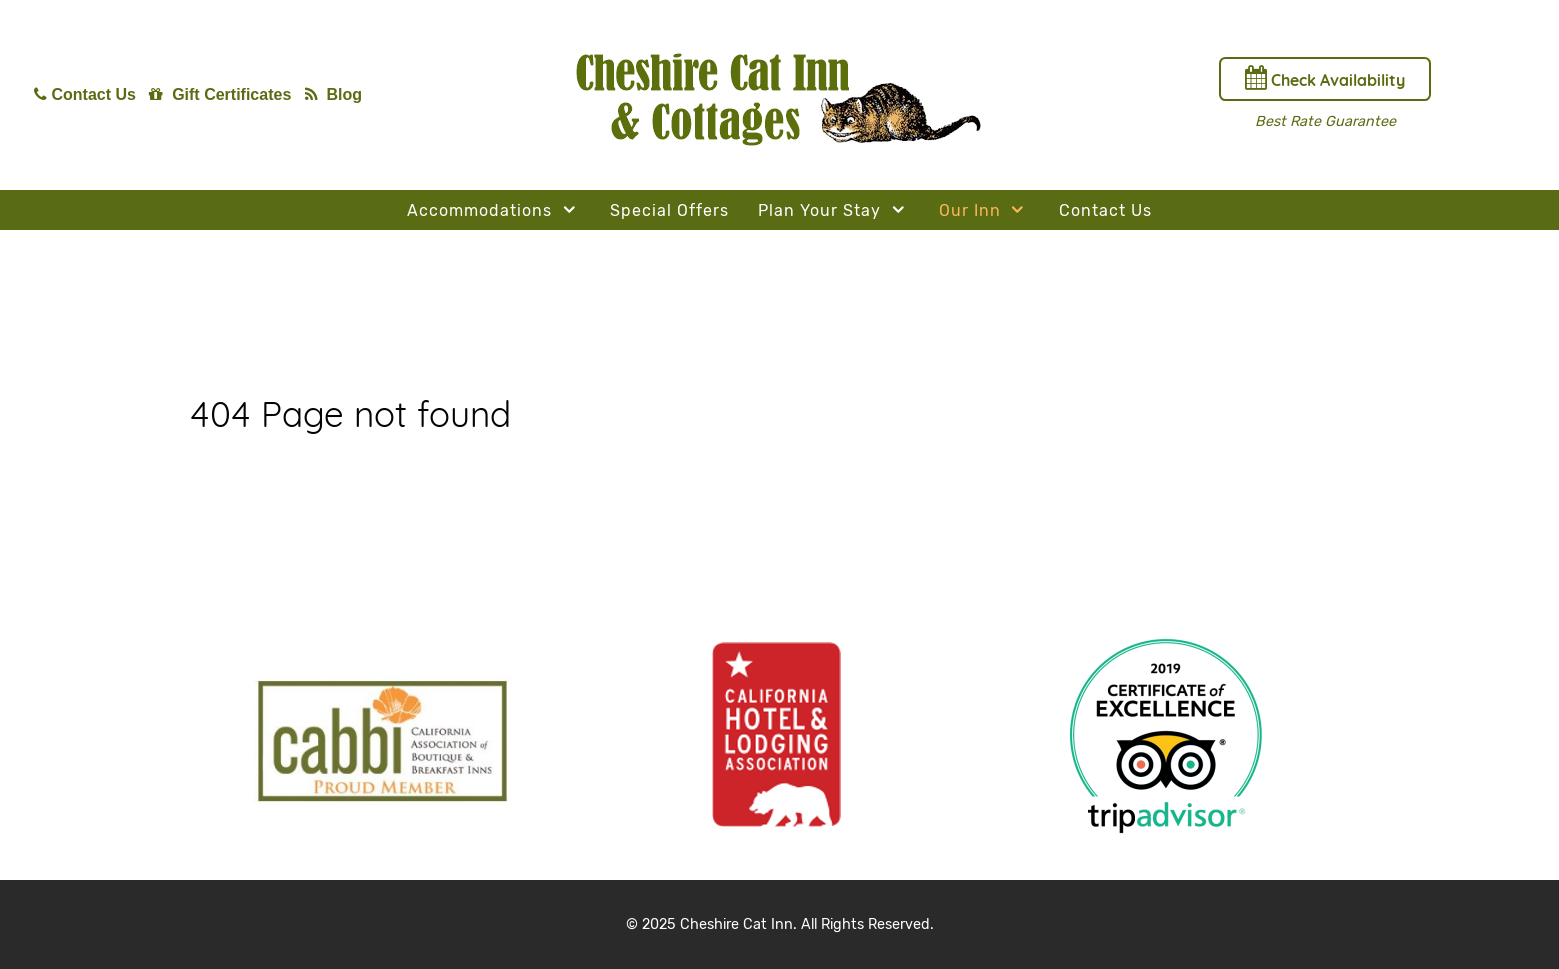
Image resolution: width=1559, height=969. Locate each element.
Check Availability (1325, 77)
